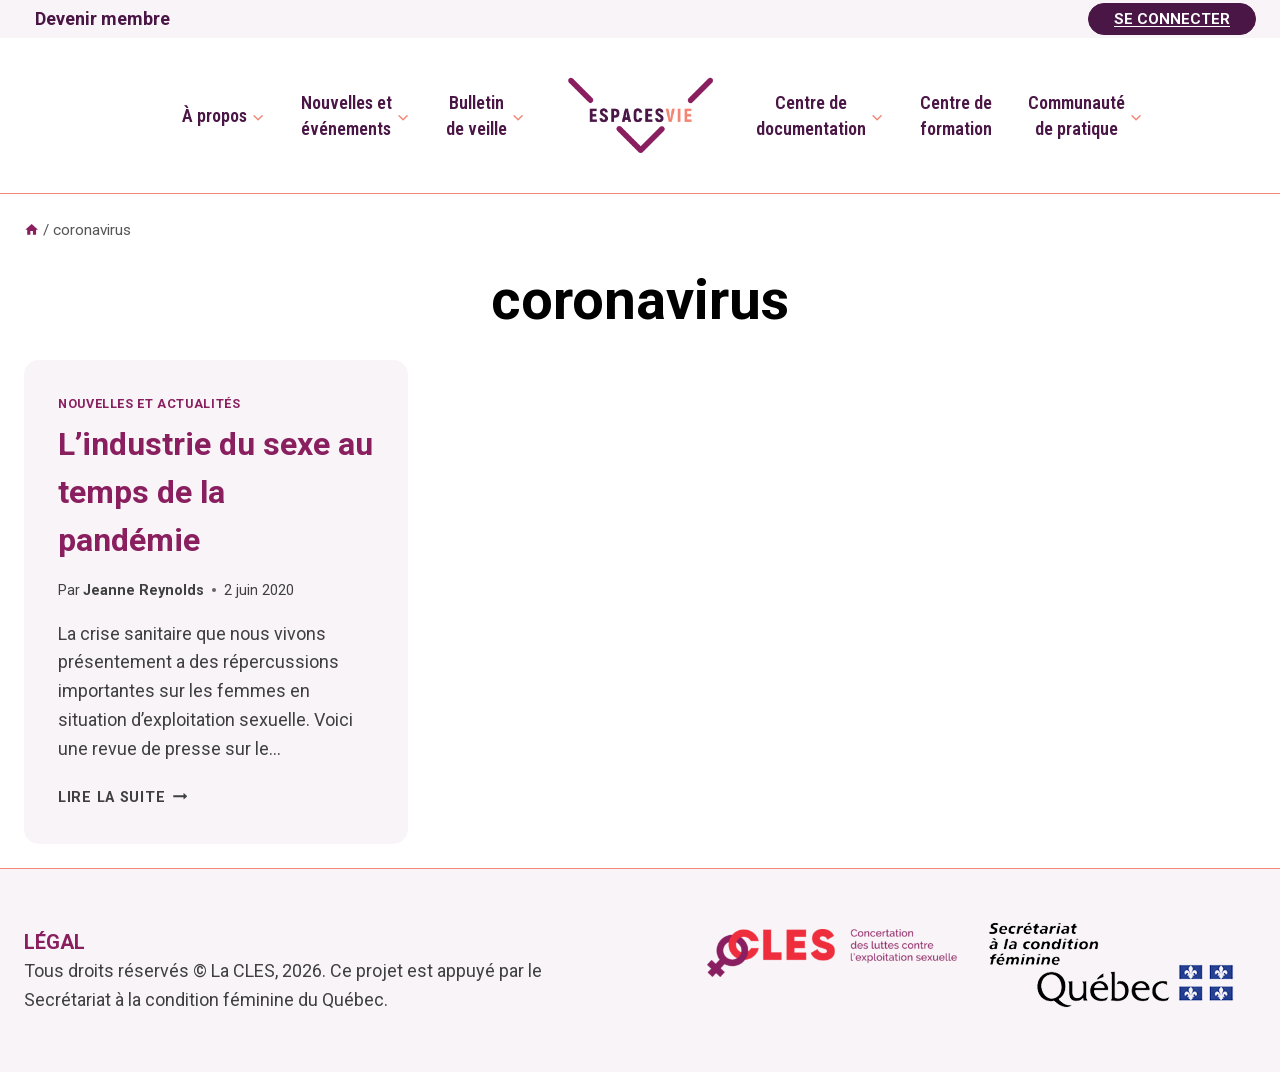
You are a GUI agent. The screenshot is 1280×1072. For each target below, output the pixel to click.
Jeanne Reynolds (143, 590)
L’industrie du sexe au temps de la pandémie (215, 492)
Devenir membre (102, 18)
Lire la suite (122, 797)
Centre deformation (956, 115)
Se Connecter (1172, 19)
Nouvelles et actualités (149, 403)
